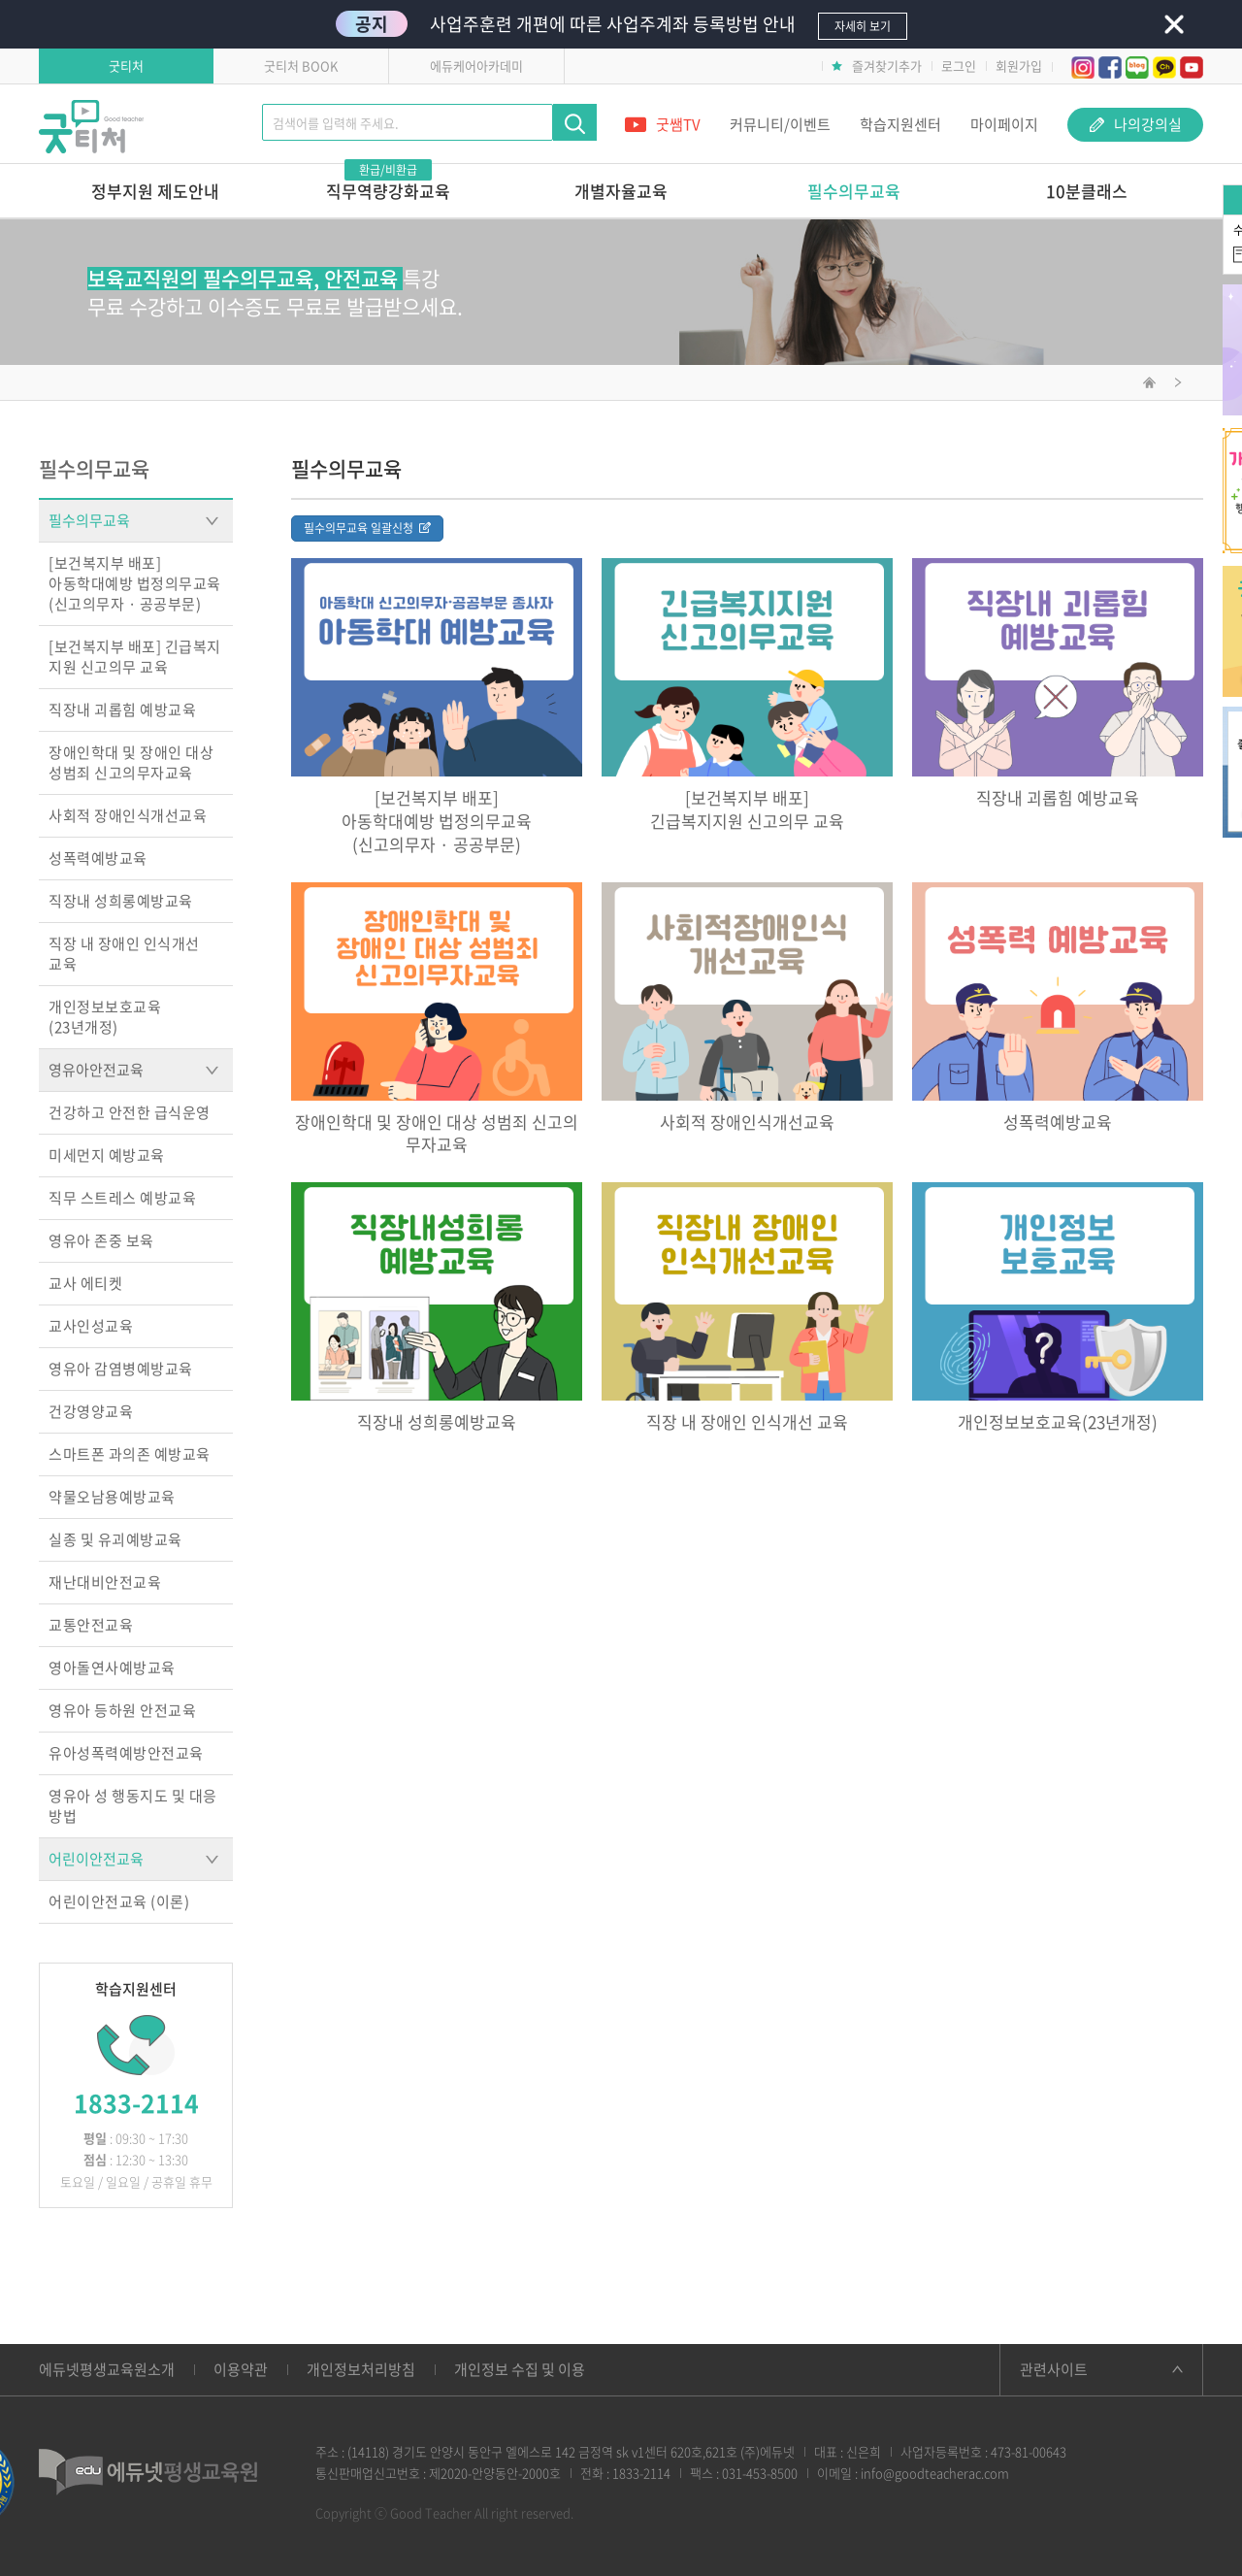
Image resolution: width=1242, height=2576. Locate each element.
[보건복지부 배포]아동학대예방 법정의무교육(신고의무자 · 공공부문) (135, 583)
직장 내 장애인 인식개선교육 (124, 953)
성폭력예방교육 (98, 858)
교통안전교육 (91, 1624)
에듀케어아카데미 (476, 65)
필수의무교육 (853, 191)
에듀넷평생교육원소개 (107, 2369)
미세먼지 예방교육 (107, 1155)
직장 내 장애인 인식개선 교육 (747, 1422)
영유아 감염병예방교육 (121, 1368)
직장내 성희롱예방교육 (121, 900)
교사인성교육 (91, 1326)
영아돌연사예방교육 (112, 1667)
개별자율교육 (621, 191)
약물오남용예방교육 (112, 1496)
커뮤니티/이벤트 (780, 124)
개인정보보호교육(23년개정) (105, 1017)
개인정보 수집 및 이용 (519, 2369)
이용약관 (240, 2369)
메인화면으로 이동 (1149, 385)
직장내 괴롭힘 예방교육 (122, 709)
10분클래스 (1087, 191)
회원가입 (1019, 65)
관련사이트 (1054, 2369)
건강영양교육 (91, 1411)
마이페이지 (1004, 124)
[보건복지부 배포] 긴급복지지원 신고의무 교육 (135, 656)
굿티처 (126, 65)
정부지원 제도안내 (155, 191)
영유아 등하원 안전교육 (122, 1710)
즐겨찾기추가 (877, 65)
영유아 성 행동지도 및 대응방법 (133, 1806)
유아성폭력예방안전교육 (126, 1753)
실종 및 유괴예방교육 (115, 1539)
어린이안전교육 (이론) (119, 1901)
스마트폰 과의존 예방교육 (130, 1454)
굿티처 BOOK (301, 65)
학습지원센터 (900, 124)
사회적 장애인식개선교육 (128, 815)
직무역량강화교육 (388, 183)
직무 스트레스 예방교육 (122, 1197)
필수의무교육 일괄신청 (367, 528)
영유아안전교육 (133, 1069)
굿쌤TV (663, 124)
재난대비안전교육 (105, 1582)
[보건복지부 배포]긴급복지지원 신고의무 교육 (747, 809)
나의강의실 (1136, 124)
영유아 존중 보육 (101, 1240)
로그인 (958, 65)
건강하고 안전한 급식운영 (130, 1112)
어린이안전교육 (133, 1858)
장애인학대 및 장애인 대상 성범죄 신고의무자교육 (131, 762)
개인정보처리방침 (361, 2369)
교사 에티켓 (85, 1283)
